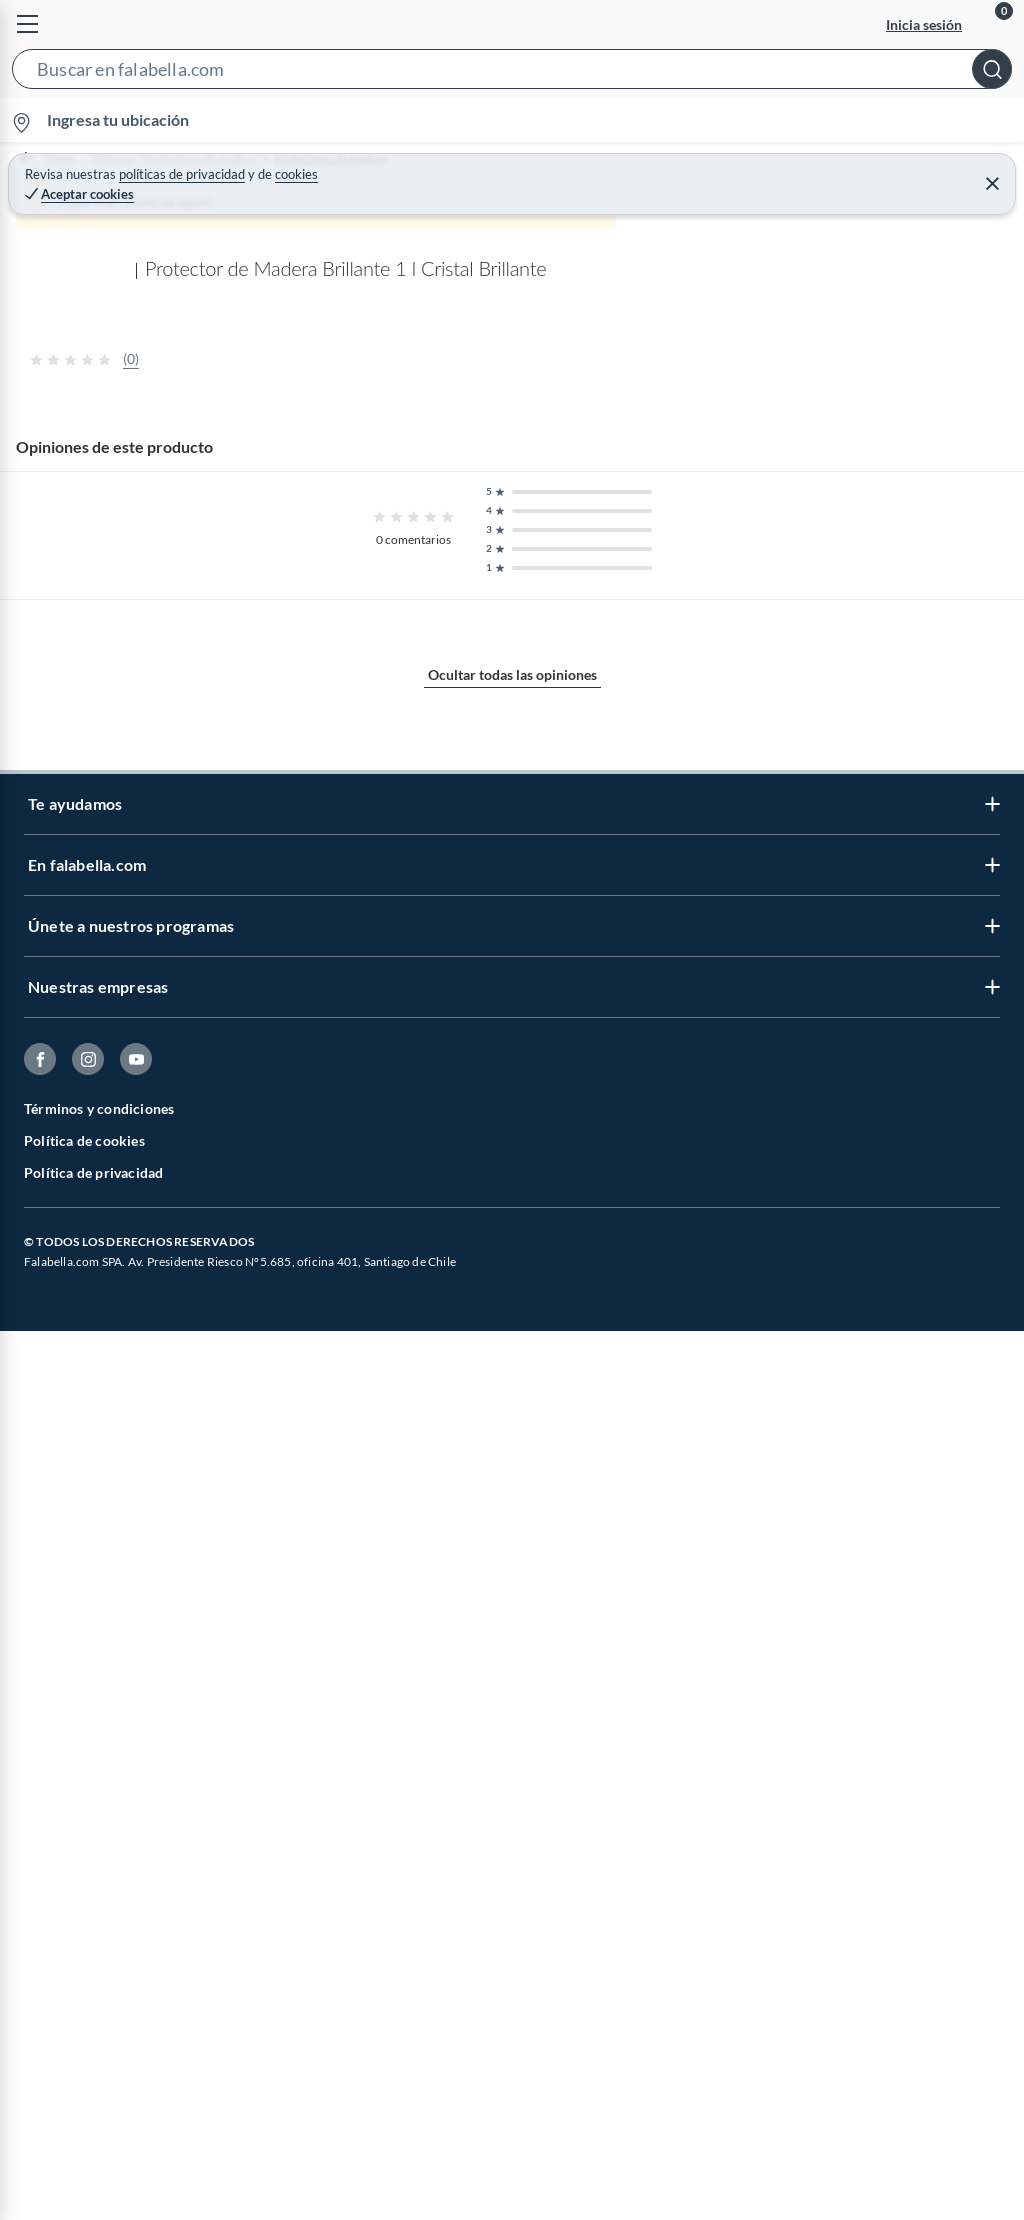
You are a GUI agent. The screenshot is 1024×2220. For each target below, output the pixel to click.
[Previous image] (146, 635)
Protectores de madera (377, 159)
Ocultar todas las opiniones (512, 1895)
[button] (512, 73)
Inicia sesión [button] (924, 24)
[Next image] (991, 635)
